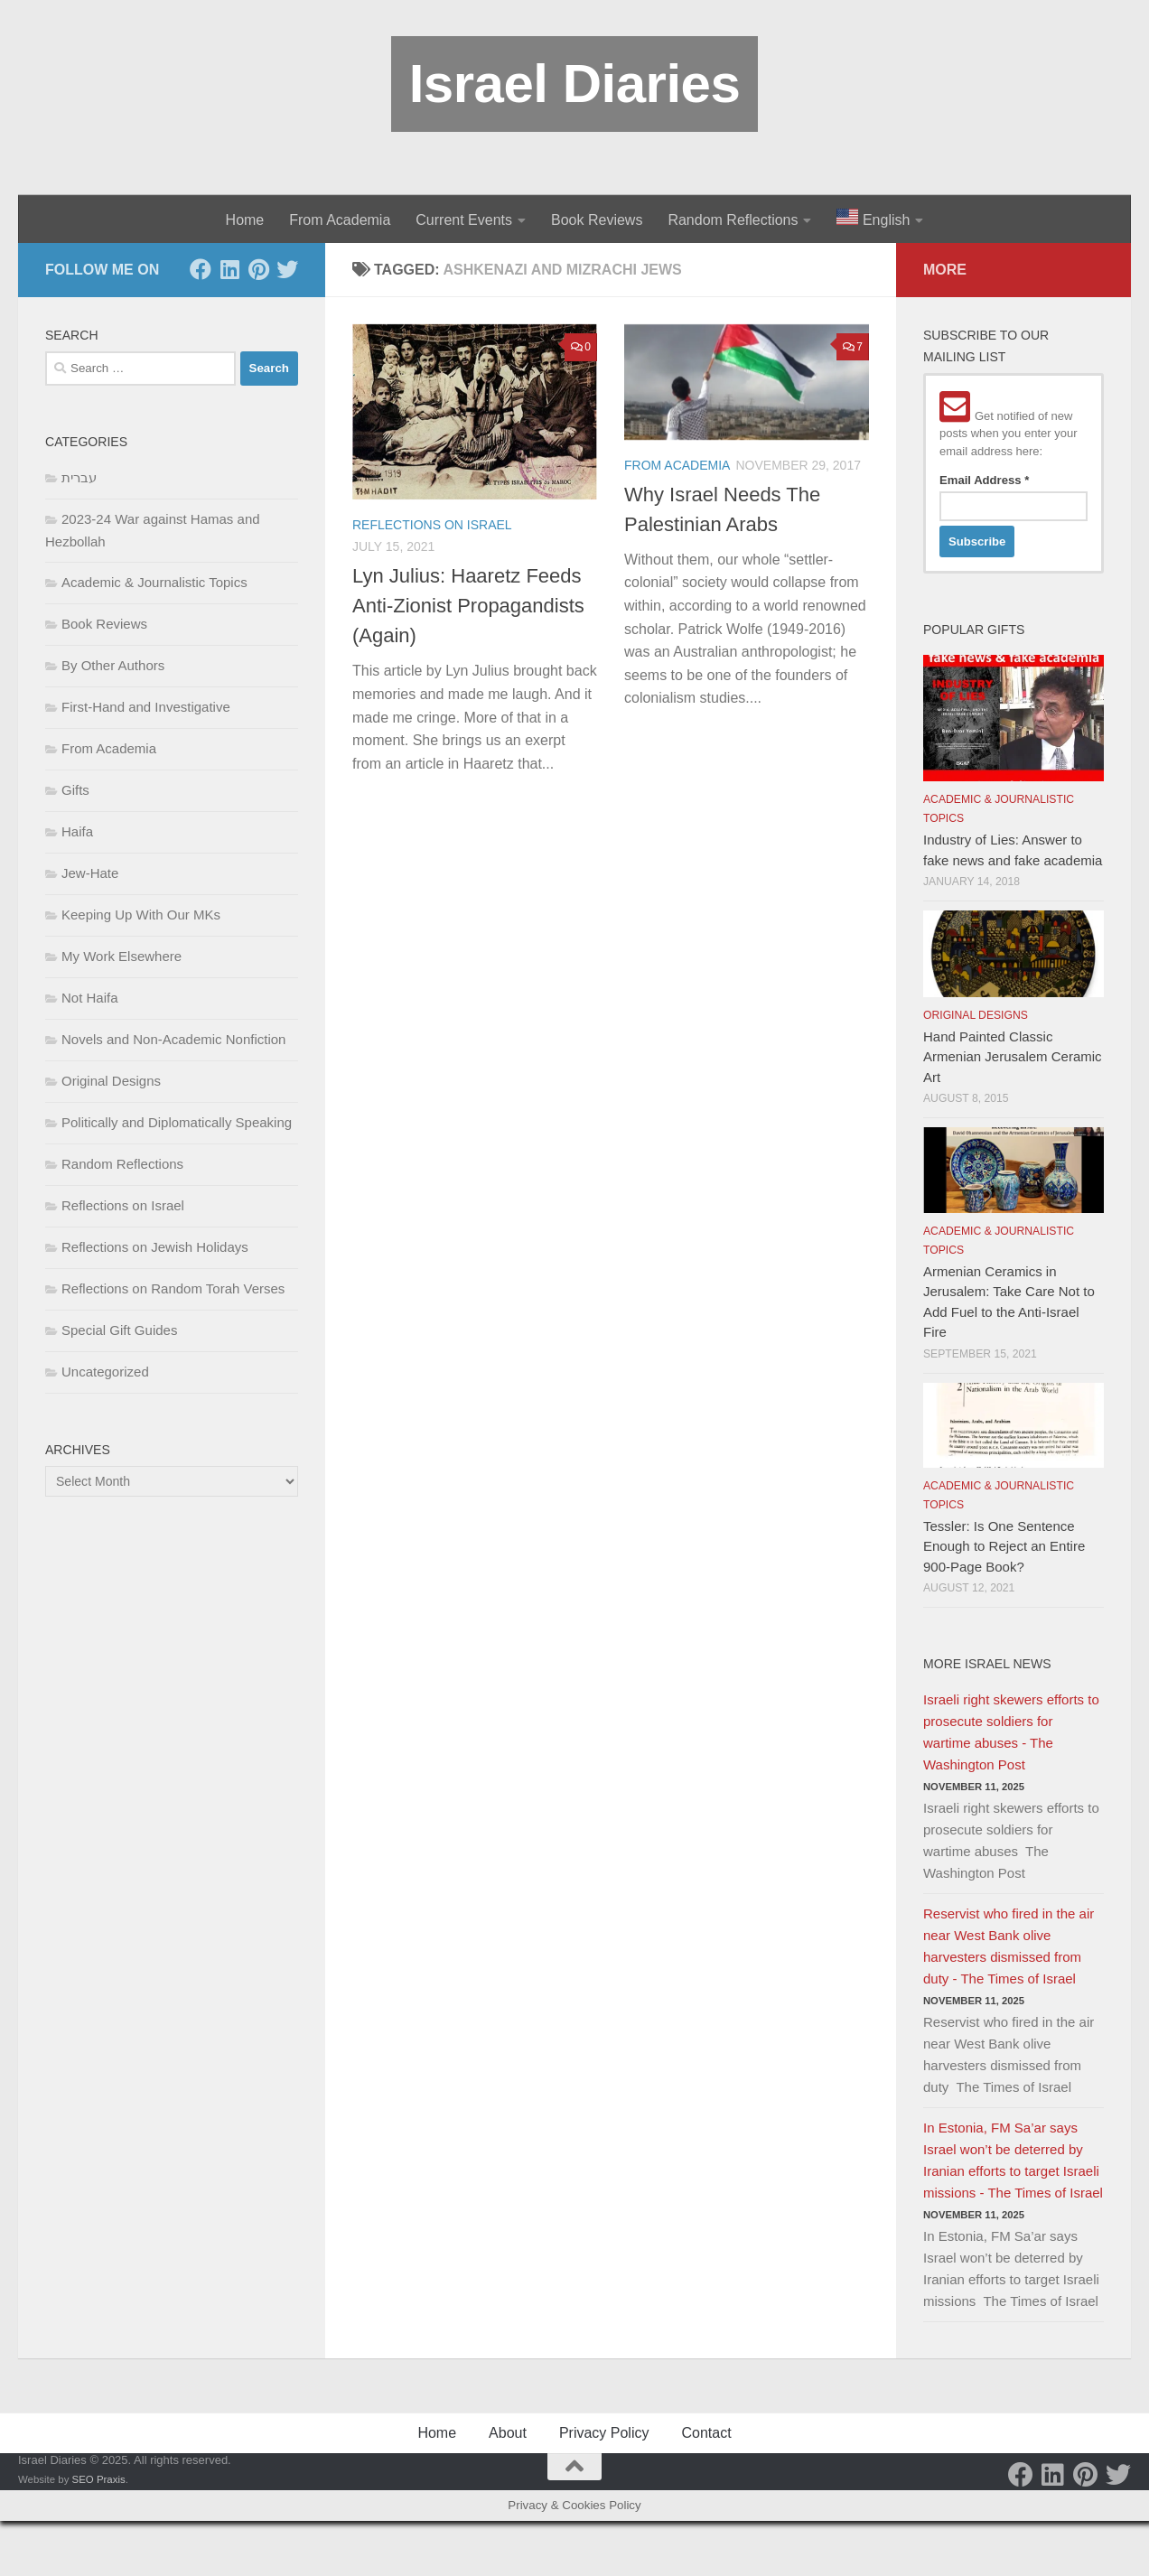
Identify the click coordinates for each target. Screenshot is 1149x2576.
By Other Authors (112, 665)
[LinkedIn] (229, 269)
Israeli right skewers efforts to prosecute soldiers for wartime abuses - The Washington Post (1011, 1732)
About (508, 2433)
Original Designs (111, 1080)
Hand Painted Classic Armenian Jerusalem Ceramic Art (1012, 1057)
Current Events (464, 220)
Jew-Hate (89, 873)
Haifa (77, 831)
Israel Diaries (575, 83)
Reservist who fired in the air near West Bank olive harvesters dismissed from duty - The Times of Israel (1008, 1946)
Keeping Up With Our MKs (140, 914)
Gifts (75, 790)
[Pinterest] (258, 269)
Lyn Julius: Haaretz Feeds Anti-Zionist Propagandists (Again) (468, 606)
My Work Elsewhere (121, 956)
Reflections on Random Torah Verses (173, 1288)
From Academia (339, 220)
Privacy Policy (604, 2433)
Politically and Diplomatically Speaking (176, 1122)
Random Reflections (733, 220)
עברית (79, 477)
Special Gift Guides (119, 1330)
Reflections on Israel (432, 525)
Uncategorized (105, 1371)
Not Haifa (89, 997)
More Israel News (987, 1664)
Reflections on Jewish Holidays (154, 1247)
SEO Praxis (99, 2479)
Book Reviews (596, 220)
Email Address (984, 480)
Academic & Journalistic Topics (154, 582)
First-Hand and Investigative (145, 706)
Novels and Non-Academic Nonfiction (173, 1039)
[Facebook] (200, 269)
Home (245, 220)
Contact (706, 2433)
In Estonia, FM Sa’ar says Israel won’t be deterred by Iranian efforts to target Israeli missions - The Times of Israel (1013, 2160)
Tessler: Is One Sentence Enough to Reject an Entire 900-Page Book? (1004, 1546)
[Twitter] (287, 269)
